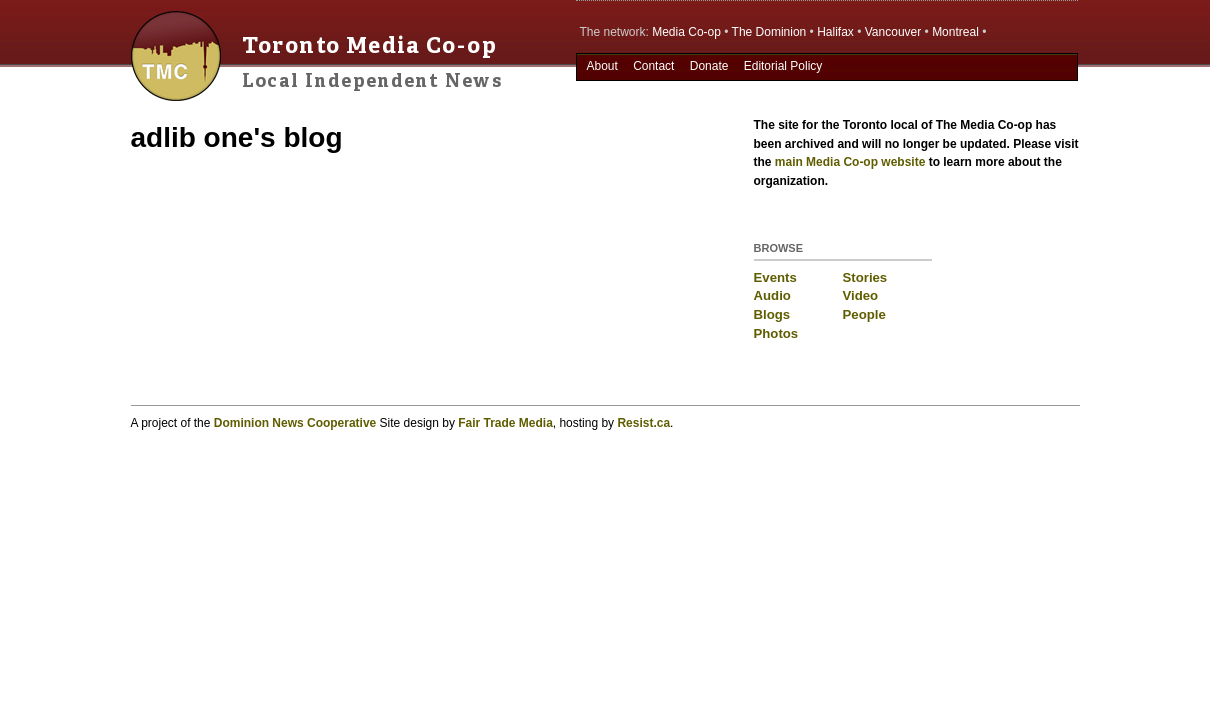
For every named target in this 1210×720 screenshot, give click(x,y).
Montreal (955, 32)
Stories (865, 277)
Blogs (772, 314)
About (601, 66)
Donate (709, 66)
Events (775, 277)
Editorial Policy (783, 66)
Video (861, 295)
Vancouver (893, 32)
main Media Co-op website (850, 162)
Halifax (835, 32)
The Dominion (769, 32)
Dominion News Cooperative (295, 423)
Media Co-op (686, 32)
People (864, 314)
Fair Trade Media (505, 423)
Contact (653, 66)
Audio (772, 295)
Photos (776, 333)
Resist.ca (643, 423)
